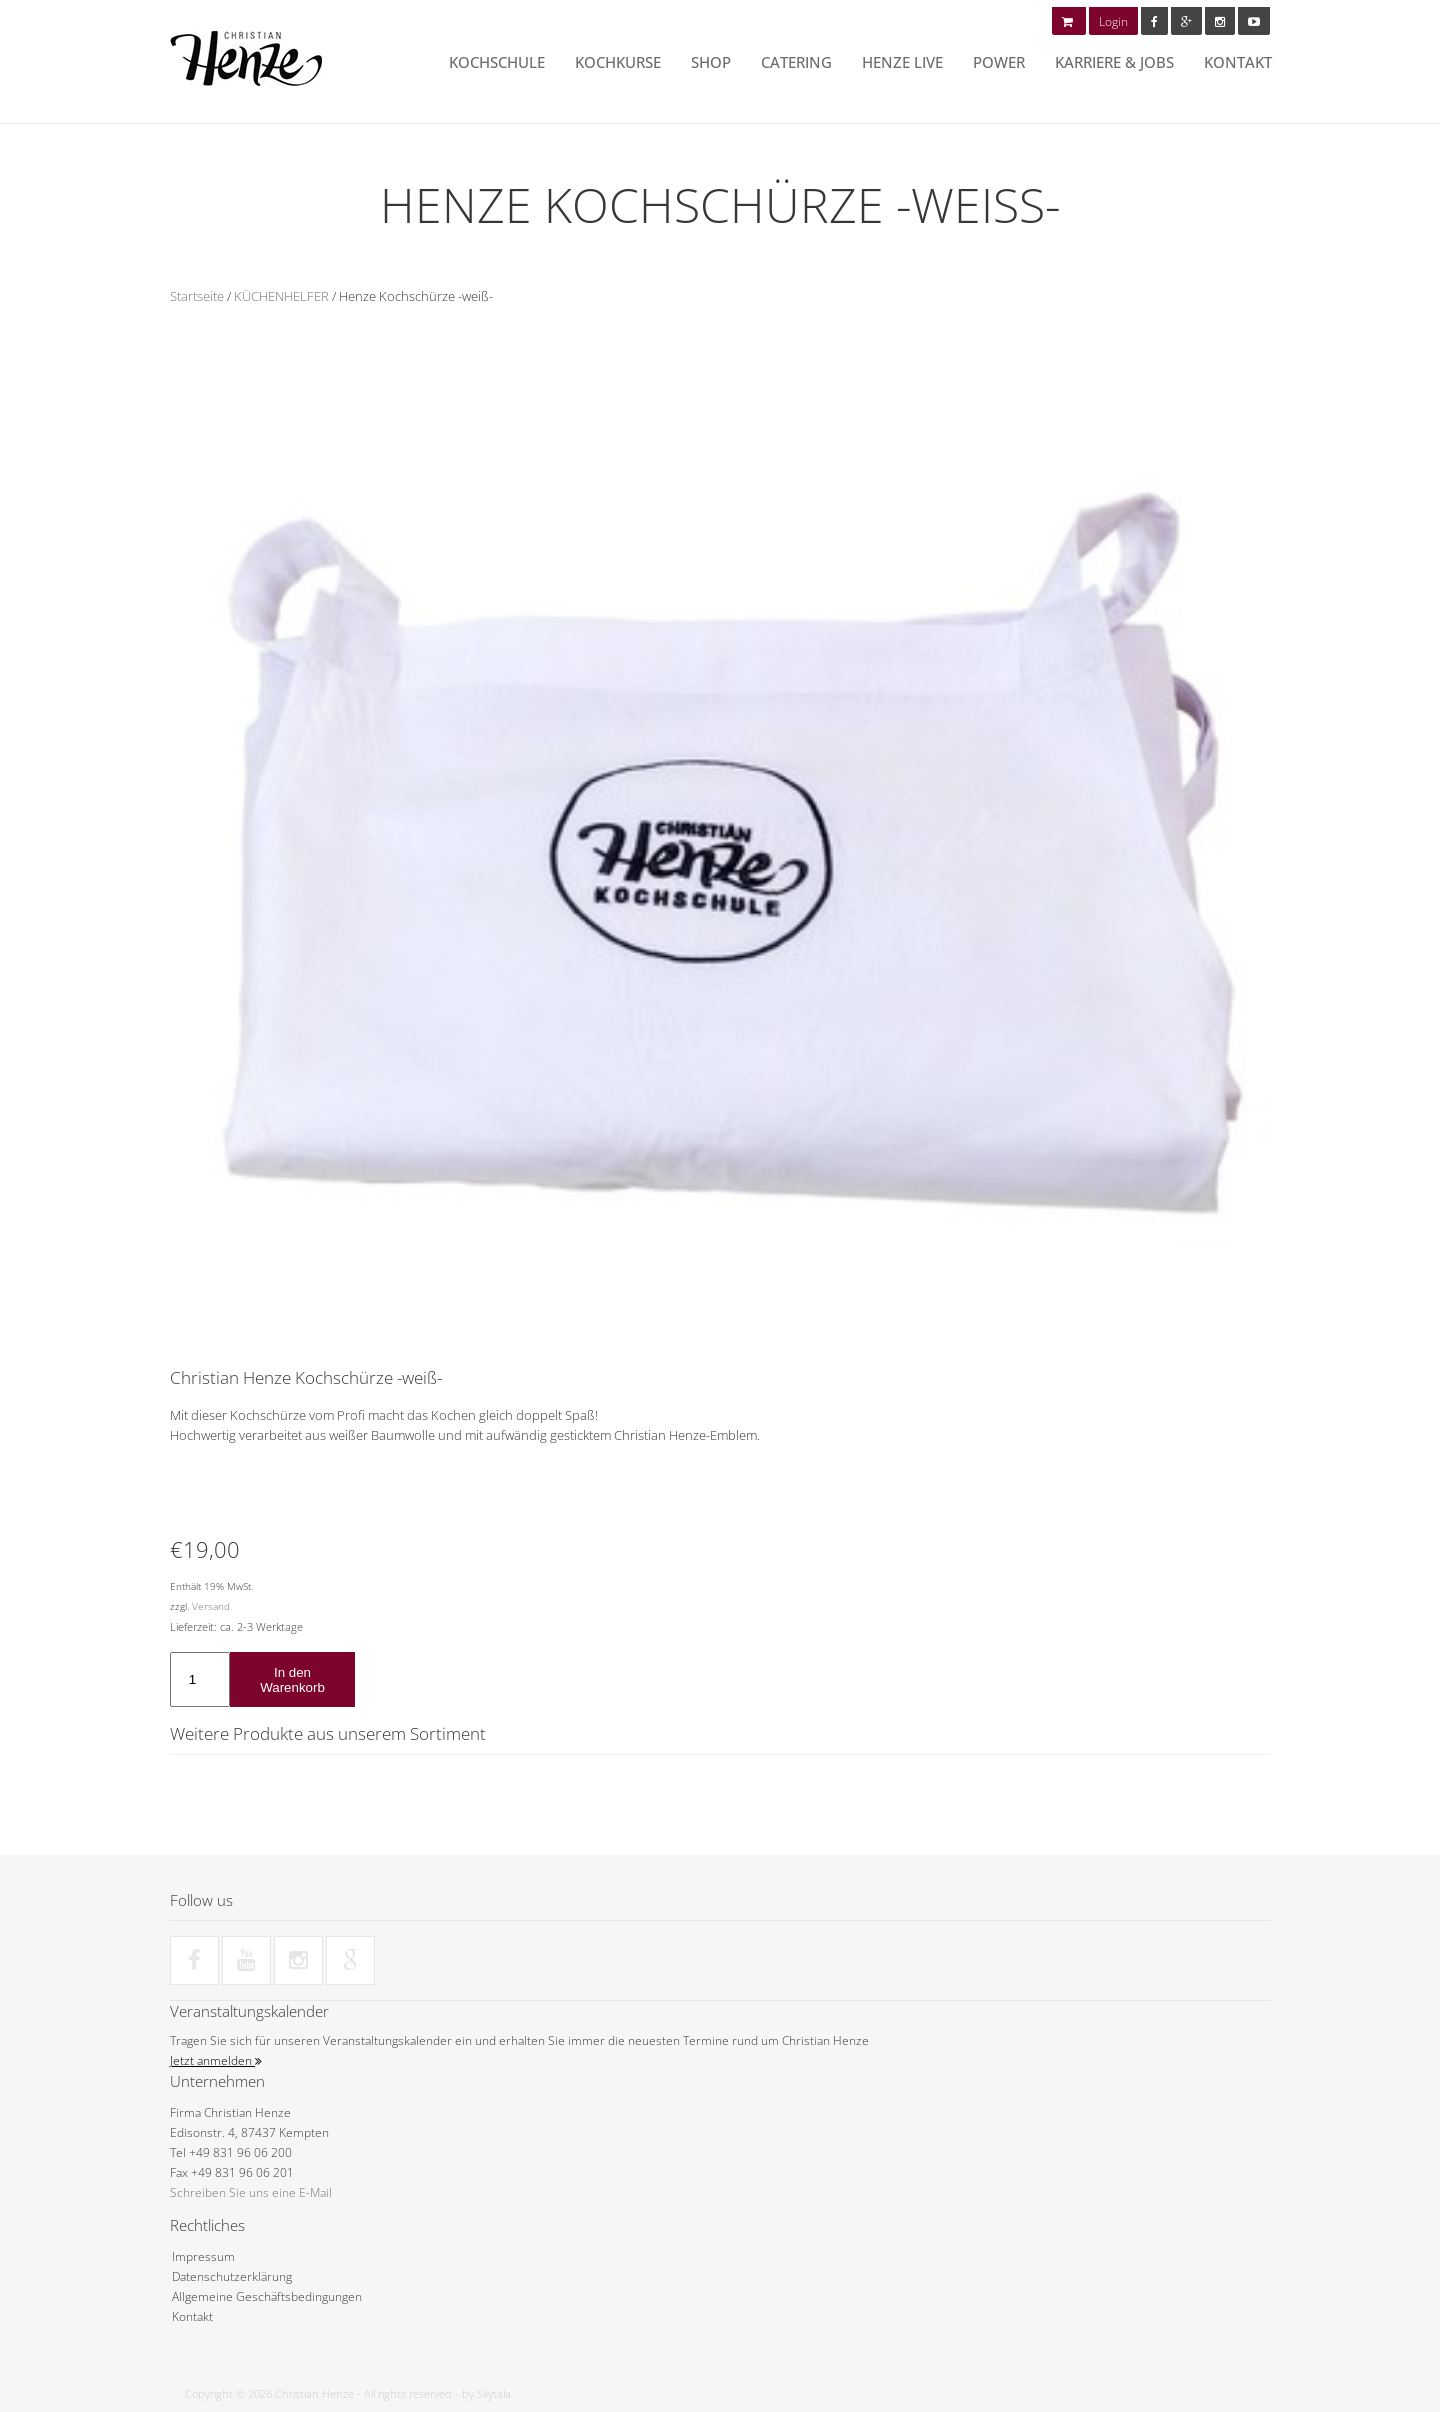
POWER (999, 62)
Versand (211, 1606)
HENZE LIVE (902, 62)
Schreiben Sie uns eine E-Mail (251, 2192)
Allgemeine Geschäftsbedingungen (267, 2296)
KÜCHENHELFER (281, 296)
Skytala (494, 2393)
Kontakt (1238, 62)
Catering (796, 62)
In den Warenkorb (292, 1680)
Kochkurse (618, 62)
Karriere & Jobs (1114, 62)
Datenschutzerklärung (232, 2276)
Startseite (197, 296)
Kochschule (497, 62)
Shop (711, 62)
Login (1113, 21)
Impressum (203, 2256)
